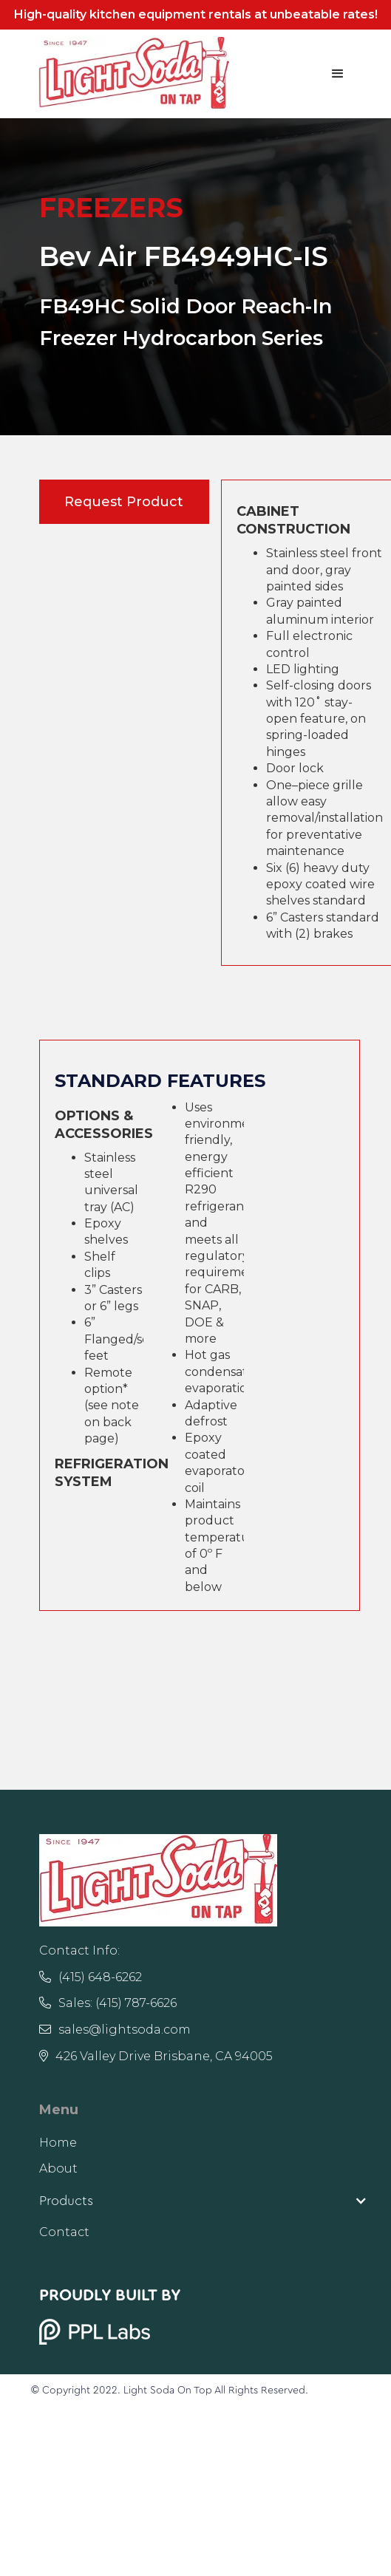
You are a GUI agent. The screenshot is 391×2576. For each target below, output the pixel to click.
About (58, 2168)
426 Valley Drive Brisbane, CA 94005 (156, 2056)
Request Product (123, 502)
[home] (130, 74)
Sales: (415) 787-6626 (108, 2003)
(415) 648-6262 (90, 1977)
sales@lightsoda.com (115, 2030)
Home (58, 2143)
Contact (64, 2232)
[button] (338, 74)
